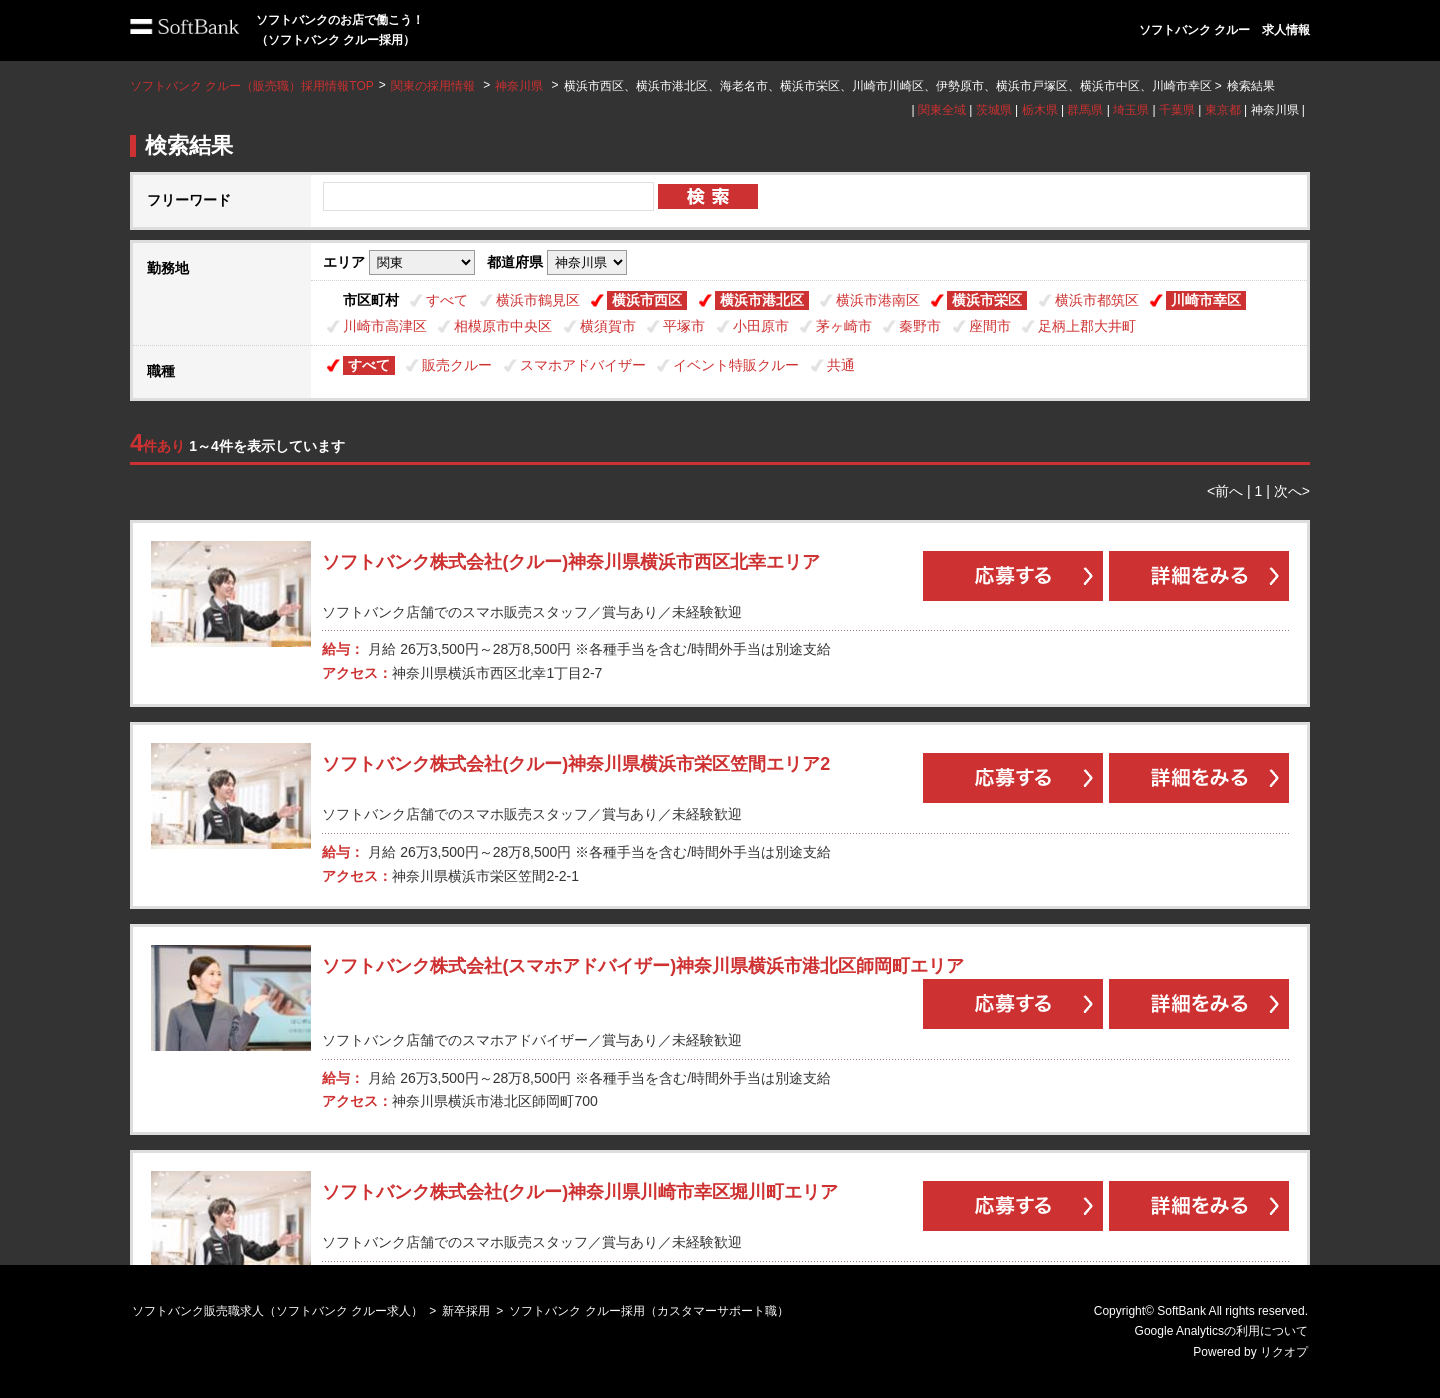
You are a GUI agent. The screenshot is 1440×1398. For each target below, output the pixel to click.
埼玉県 (1131, 110)
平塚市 (684, 326)
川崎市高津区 (385, 326)
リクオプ (1284, 1352)
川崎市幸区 (1206, 300)
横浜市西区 (647, 300)
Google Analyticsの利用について (1221, 1331)
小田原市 (761, 326)
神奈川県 (519, 86)
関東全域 (942, 110)
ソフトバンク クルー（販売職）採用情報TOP (252, 86)
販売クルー (457, 365)
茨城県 (994, 110)
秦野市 (920, 326)
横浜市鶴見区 (538, 300)
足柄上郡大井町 (1087, 326)
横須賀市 (608, 326)
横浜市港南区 (878, 300)
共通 (841, 365)
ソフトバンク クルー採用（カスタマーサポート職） (648, 1311)
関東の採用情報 (434, 86)
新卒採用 (466, 1311)
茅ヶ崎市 (844, 326)
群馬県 (1085, 110)
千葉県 (1177, 110)
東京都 (1223, 110)
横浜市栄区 (987, 300)
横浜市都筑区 (1097, 300)
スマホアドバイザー (583, 365)
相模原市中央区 (503, 326)
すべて (447, 300)
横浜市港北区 (762, 300)
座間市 (990, 326)
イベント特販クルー (736, 365)
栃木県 (1040, 110)
